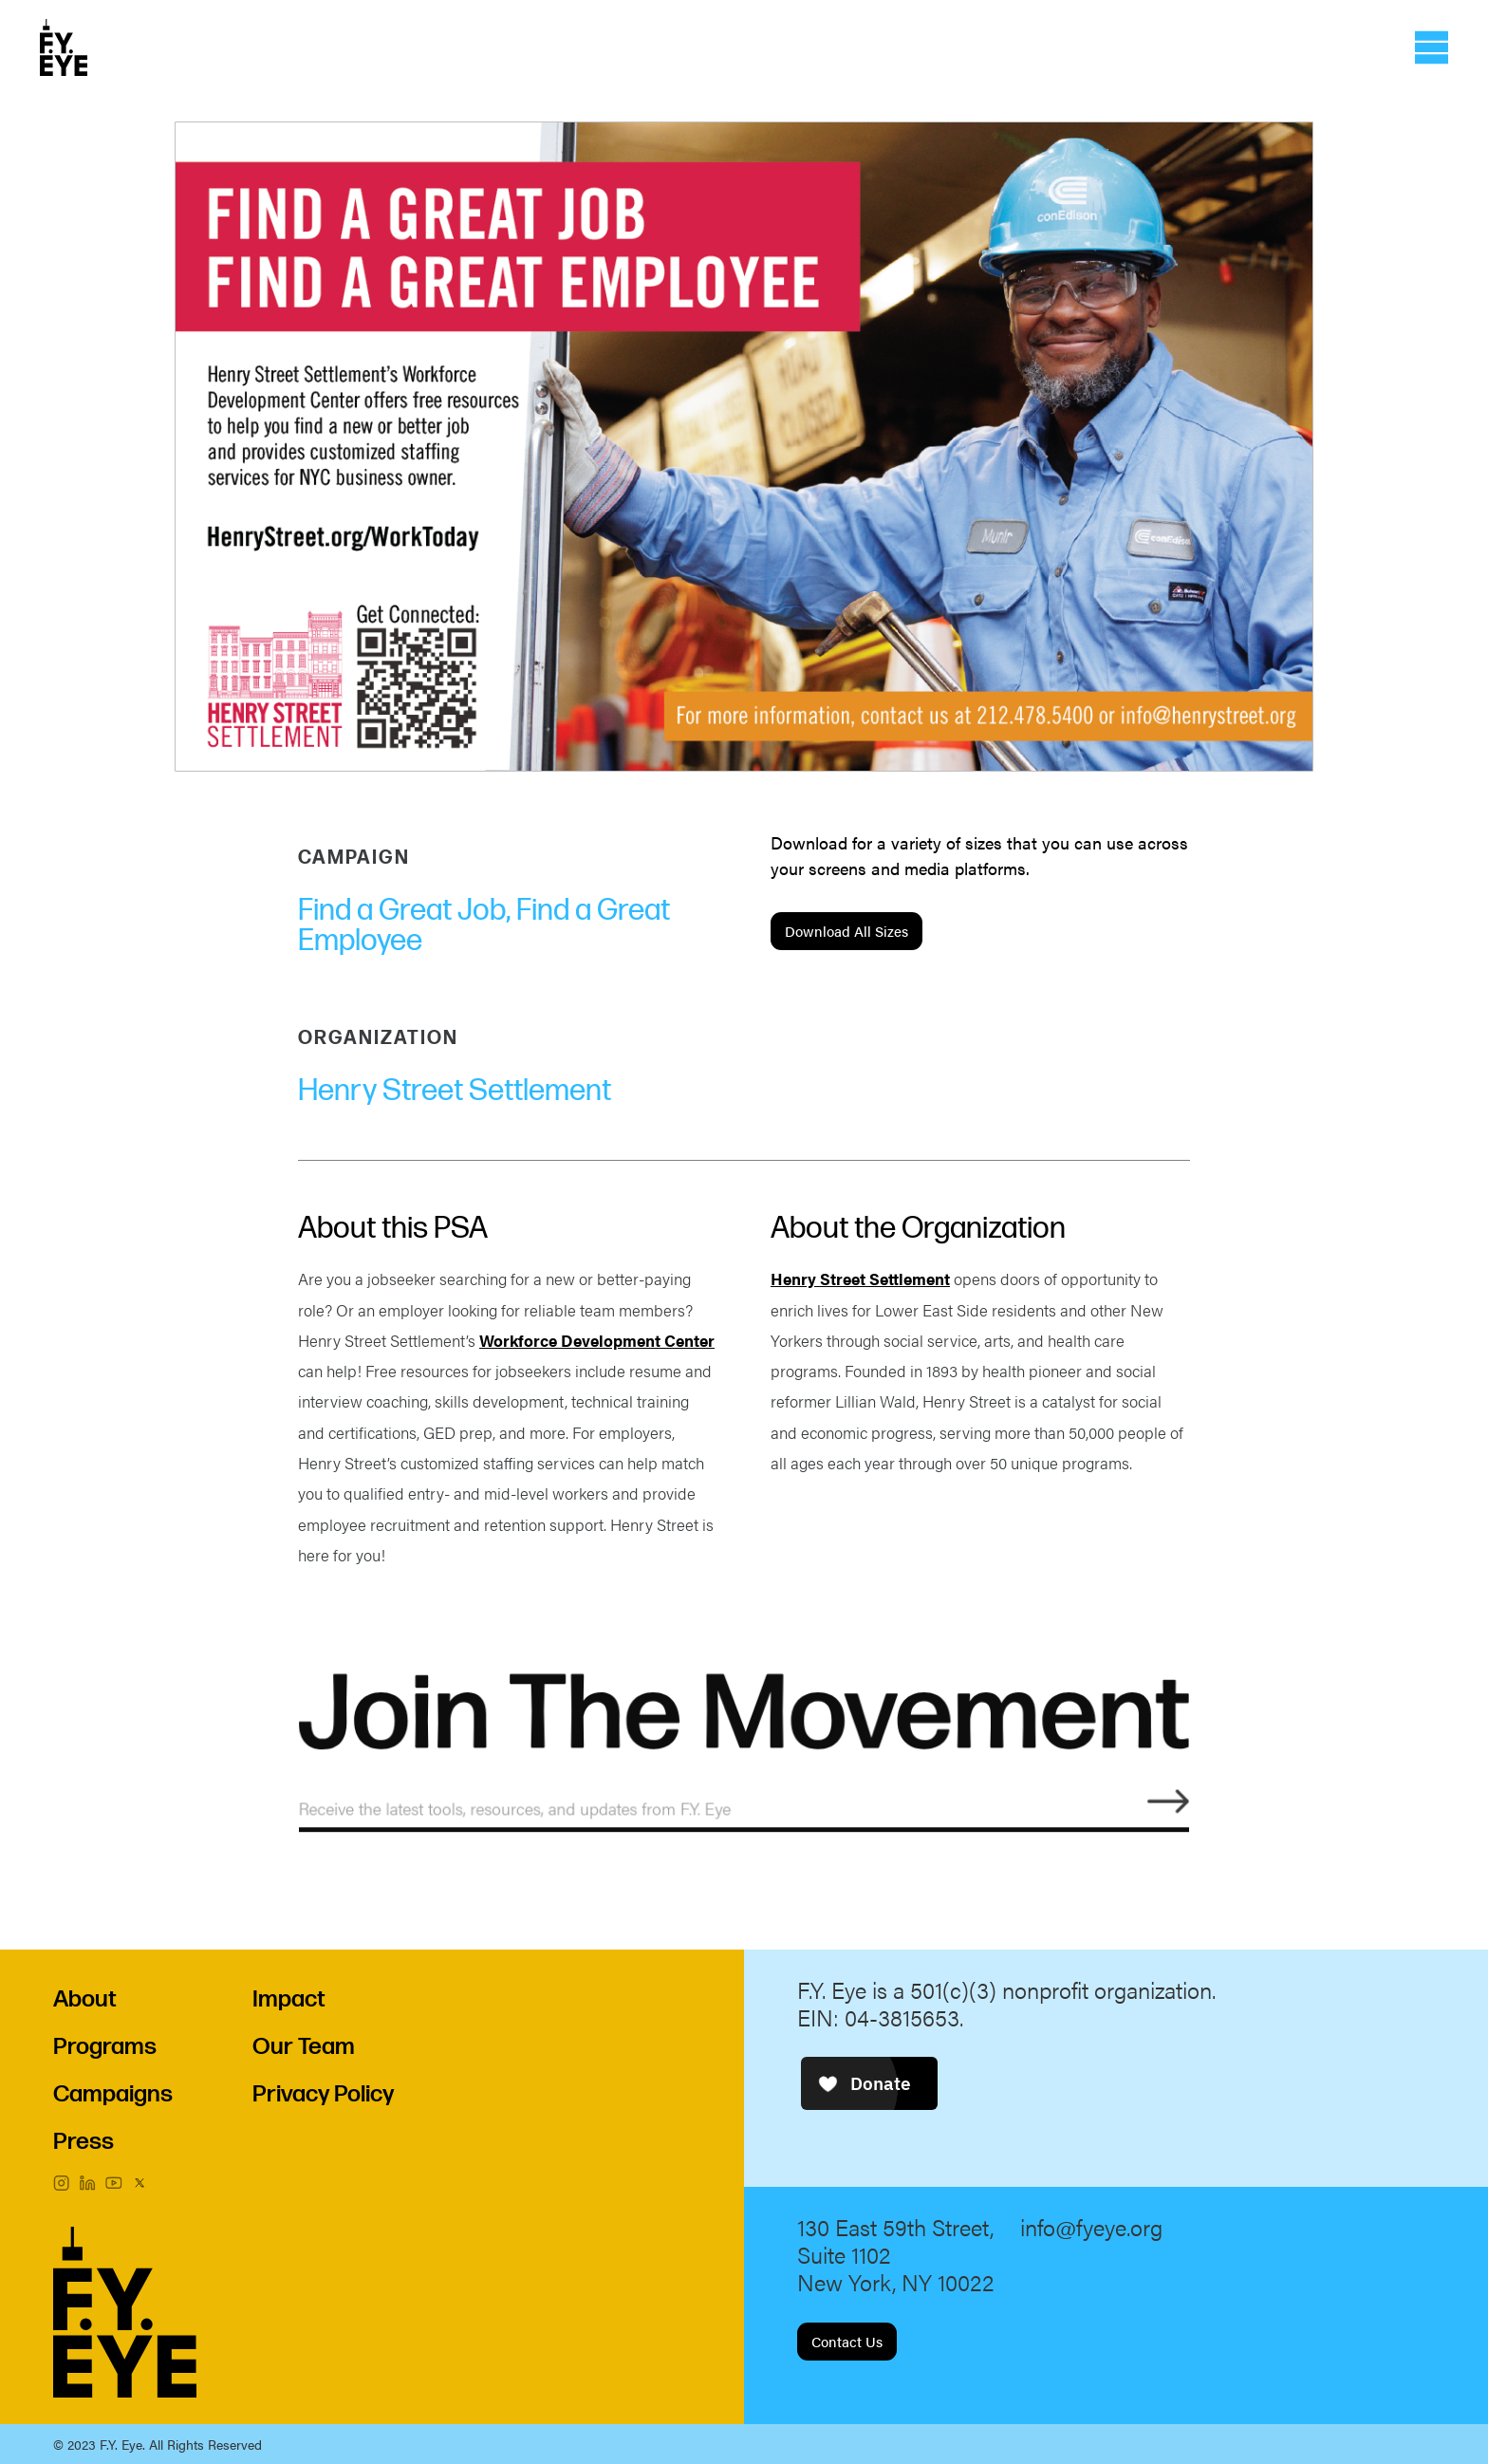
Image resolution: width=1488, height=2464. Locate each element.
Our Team (303, 2047)
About (85, 1999)
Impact (289, 1999)
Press (83, 2142)
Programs (105, 2047)
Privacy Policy (323, 2094)
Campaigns (113, 2094)
